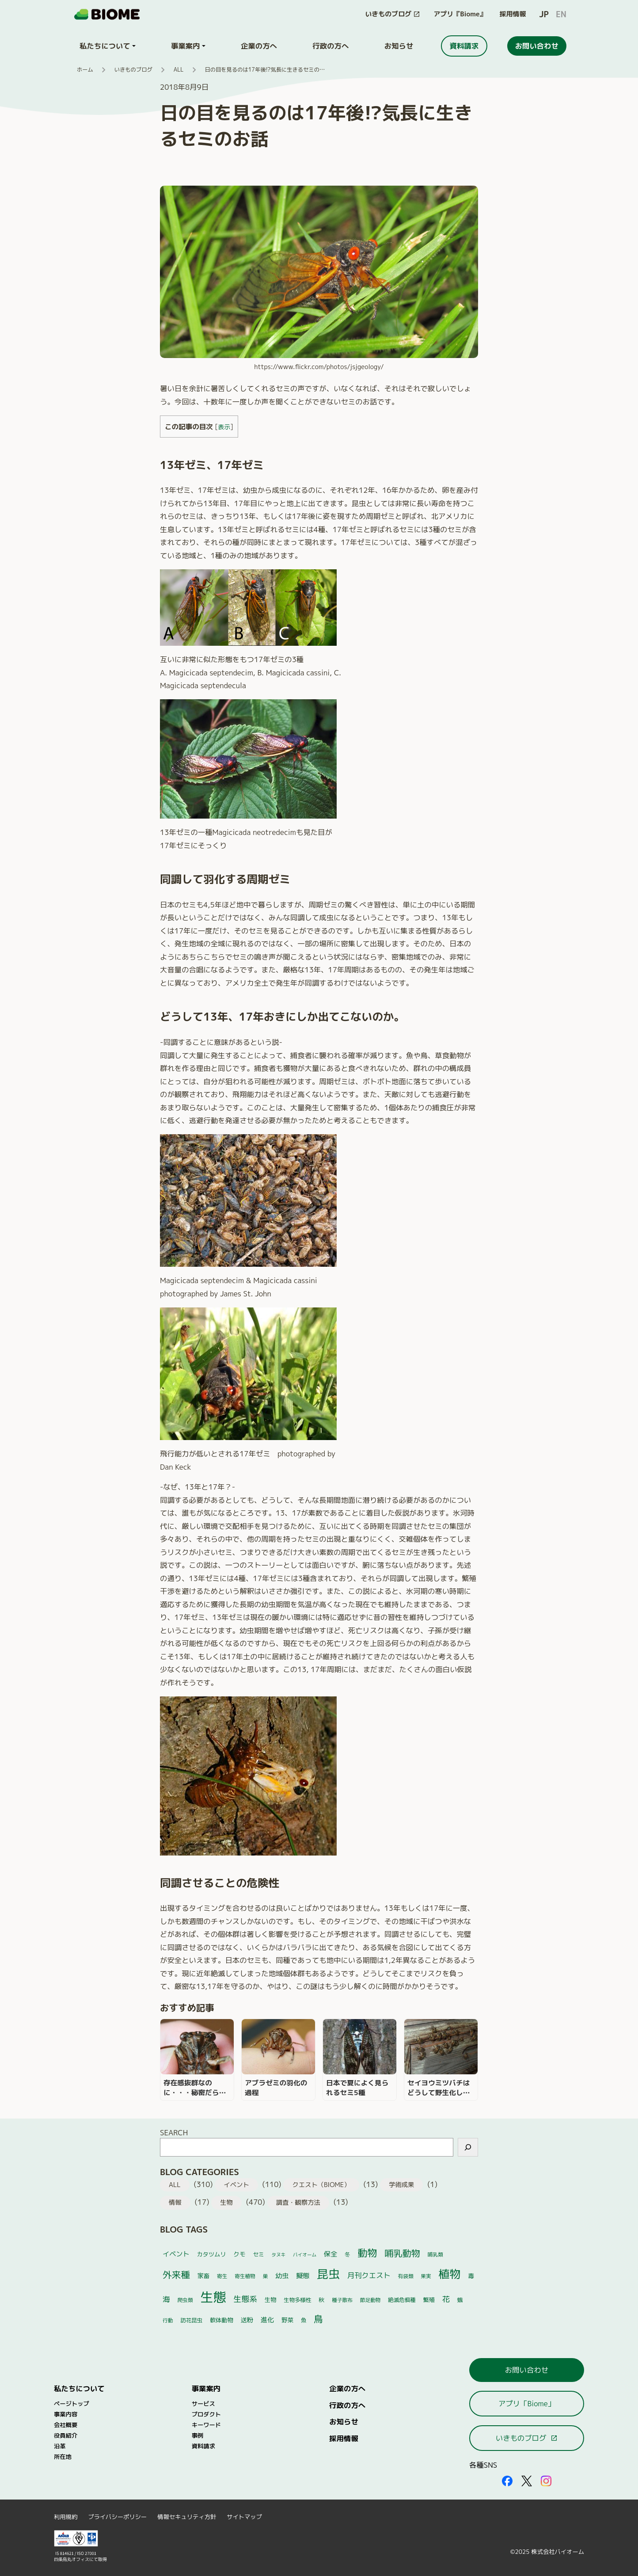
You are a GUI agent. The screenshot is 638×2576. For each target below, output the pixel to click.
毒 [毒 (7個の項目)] (471, 2275)
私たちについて (79, 2388)
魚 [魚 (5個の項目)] (304, 2320)
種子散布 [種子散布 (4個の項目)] (342, 2300)
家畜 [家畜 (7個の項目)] (203, 2275)
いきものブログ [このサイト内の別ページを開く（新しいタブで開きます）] (527, 2438)
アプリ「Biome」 (526, 2403)
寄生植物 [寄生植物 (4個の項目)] (245, 2276)
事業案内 (206, 2388)
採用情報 (513, 14)
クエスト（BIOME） (321, 2184)
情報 (175, 2202)
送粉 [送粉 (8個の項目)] (247, 2320)
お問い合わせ (526, 2370)
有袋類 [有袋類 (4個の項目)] (406, 2276)
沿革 (60, 2446)
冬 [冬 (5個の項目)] (347, 2254)
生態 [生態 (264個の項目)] (213, 2297)
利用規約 (65, 2517)
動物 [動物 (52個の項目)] (367, 2253)
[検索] (468, 2147)
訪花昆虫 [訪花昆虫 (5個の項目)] (191, 2320)
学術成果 (401, 2184)
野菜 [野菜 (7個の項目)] (287, 2320)
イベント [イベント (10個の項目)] (176, 2254)
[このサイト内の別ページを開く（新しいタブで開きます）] (392, 14)
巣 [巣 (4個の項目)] (265, 2276)
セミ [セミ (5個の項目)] (258, 2254)
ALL (179, 69)
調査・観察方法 (298, 2202)
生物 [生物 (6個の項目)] (270, 2300)
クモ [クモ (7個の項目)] (239, 2254)
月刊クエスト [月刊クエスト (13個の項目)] (369, 2275)
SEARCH (174, 2132)
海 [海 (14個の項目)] (166, 2299)
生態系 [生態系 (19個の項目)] (246, 2299)
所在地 (63, 2457)
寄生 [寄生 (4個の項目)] (222, 2276)
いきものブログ (133, 69)
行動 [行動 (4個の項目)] (168, 2320)
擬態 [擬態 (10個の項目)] (302, 2275)
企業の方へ (347, 2388)
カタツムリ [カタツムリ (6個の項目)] (211, 2254)
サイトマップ (244, 2517)
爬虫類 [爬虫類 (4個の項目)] (185, 2300)
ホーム (85, 69)
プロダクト (206, 2414)
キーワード (206, 2425)
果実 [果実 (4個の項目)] (426, 2276)
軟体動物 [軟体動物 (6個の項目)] (221, 2320)
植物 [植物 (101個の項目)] (449, 2274)
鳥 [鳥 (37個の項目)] (318, 2319)
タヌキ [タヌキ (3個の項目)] (278, 2255)
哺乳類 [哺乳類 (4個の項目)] (435, 2254)
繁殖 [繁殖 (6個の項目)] (429, 2300)
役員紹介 (65, 2435)
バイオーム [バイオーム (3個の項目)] (304, 2255)
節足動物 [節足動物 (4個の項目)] (370, 2300)
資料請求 (203, 2446)
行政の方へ (347, 2405)
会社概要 (65, 2425)
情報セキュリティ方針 (186, 2517)
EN (561, 14)
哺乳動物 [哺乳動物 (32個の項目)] (402, 2253)
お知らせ (343, 2421)
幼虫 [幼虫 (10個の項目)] (282, 2275)
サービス (203, 2404)
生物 (226, 2202)
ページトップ (71, 2404)
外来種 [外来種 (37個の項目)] (176, 2274)
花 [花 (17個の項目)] (446, 2299)
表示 (224, 427)
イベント (236, 2184)
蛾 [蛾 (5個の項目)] (460, 2300)
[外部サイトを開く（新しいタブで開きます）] (507, 2481)
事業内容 (65, 2414)
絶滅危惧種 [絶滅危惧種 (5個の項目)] (402, 2300)
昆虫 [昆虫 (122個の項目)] (328, 2274)
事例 (198, 2435)
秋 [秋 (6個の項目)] (321, 2300)
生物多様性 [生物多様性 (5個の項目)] (297, 2300)
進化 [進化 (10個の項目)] (267, 2319)
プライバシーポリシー (117, 2517)
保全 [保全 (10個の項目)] (330, 2254)
